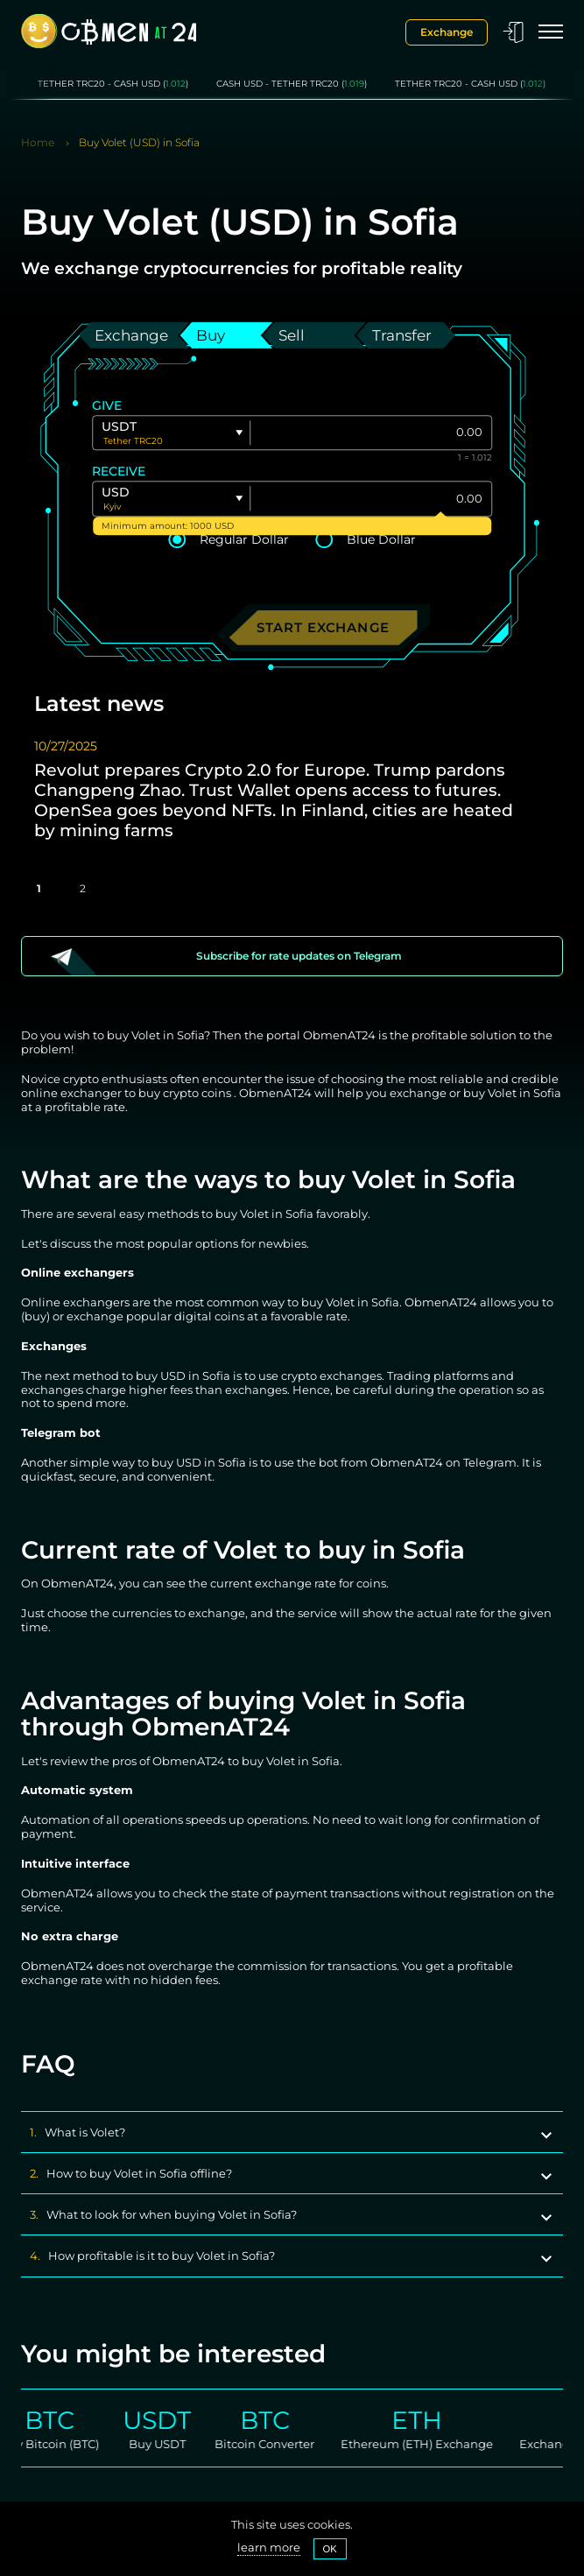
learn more (268, 2547)
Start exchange (323, 628)
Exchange (446, 32)
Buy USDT (176, 2444)
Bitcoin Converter (284, 2444)
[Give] (370, 432)
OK (330, 2549)
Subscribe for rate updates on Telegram (299, 955)
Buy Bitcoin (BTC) (69, 2444)
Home (37, 143)
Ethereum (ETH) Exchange (437, 2444)
